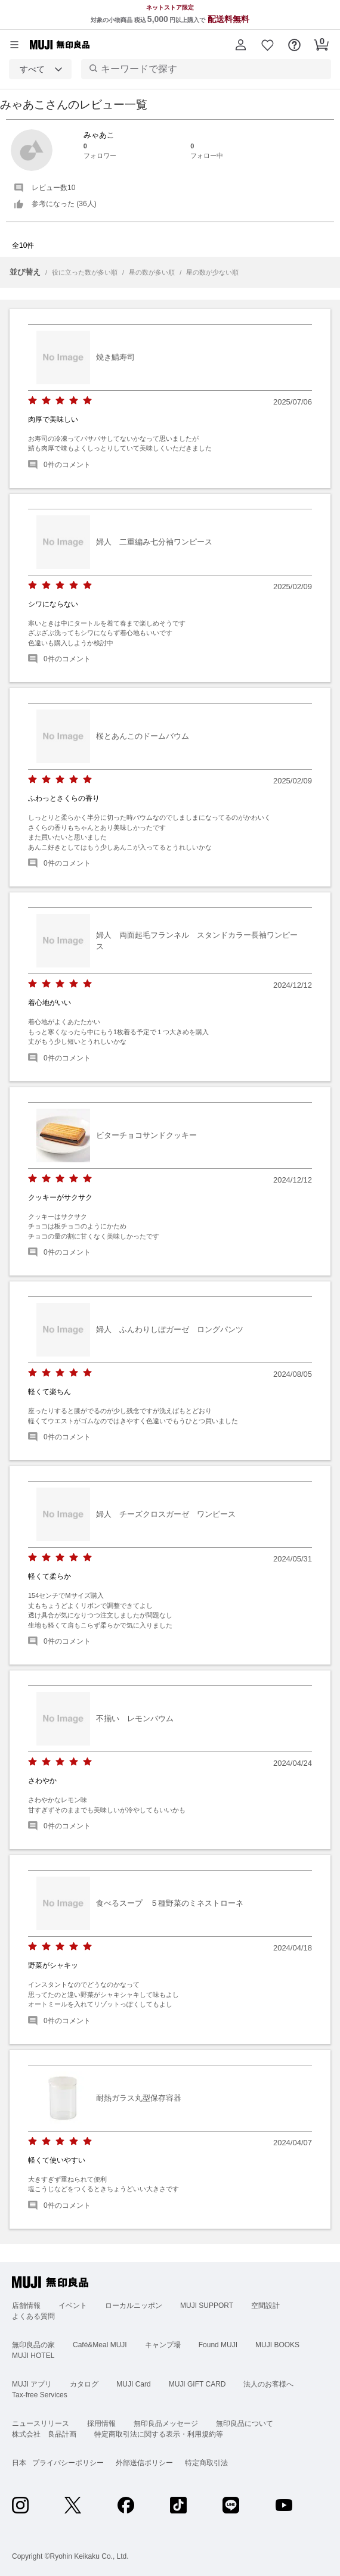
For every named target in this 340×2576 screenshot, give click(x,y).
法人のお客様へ (268, 2384)
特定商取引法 (206, 2463)
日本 (19, 2463)
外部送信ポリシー (144, 2463)
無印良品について (244, 2423)
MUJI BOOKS (277, 2345)
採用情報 (101, 2423)
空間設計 (265, 2305)
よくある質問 (33, 2316)
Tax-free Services (39, 2395)
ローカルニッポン (133, 2305)
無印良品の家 (33, 2345)
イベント (72, 2305)
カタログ (84, 2384)
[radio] (32, 400)
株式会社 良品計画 (44, 2434)
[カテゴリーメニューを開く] (14, 44)
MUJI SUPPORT (206, 2305)
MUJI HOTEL (33, 2355)
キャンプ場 (163, 2345)
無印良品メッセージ (166, 2423)
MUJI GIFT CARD (197, 2384)
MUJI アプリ (32, 2384)
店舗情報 (26, 2305)
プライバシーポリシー (68, 2463)
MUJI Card (133, 2384)
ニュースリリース (40, 2423)
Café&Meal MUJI (100, 2345)
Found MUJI (218, 2345)
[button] (240, 44)
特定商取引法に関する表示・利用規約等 (158, 2434)
